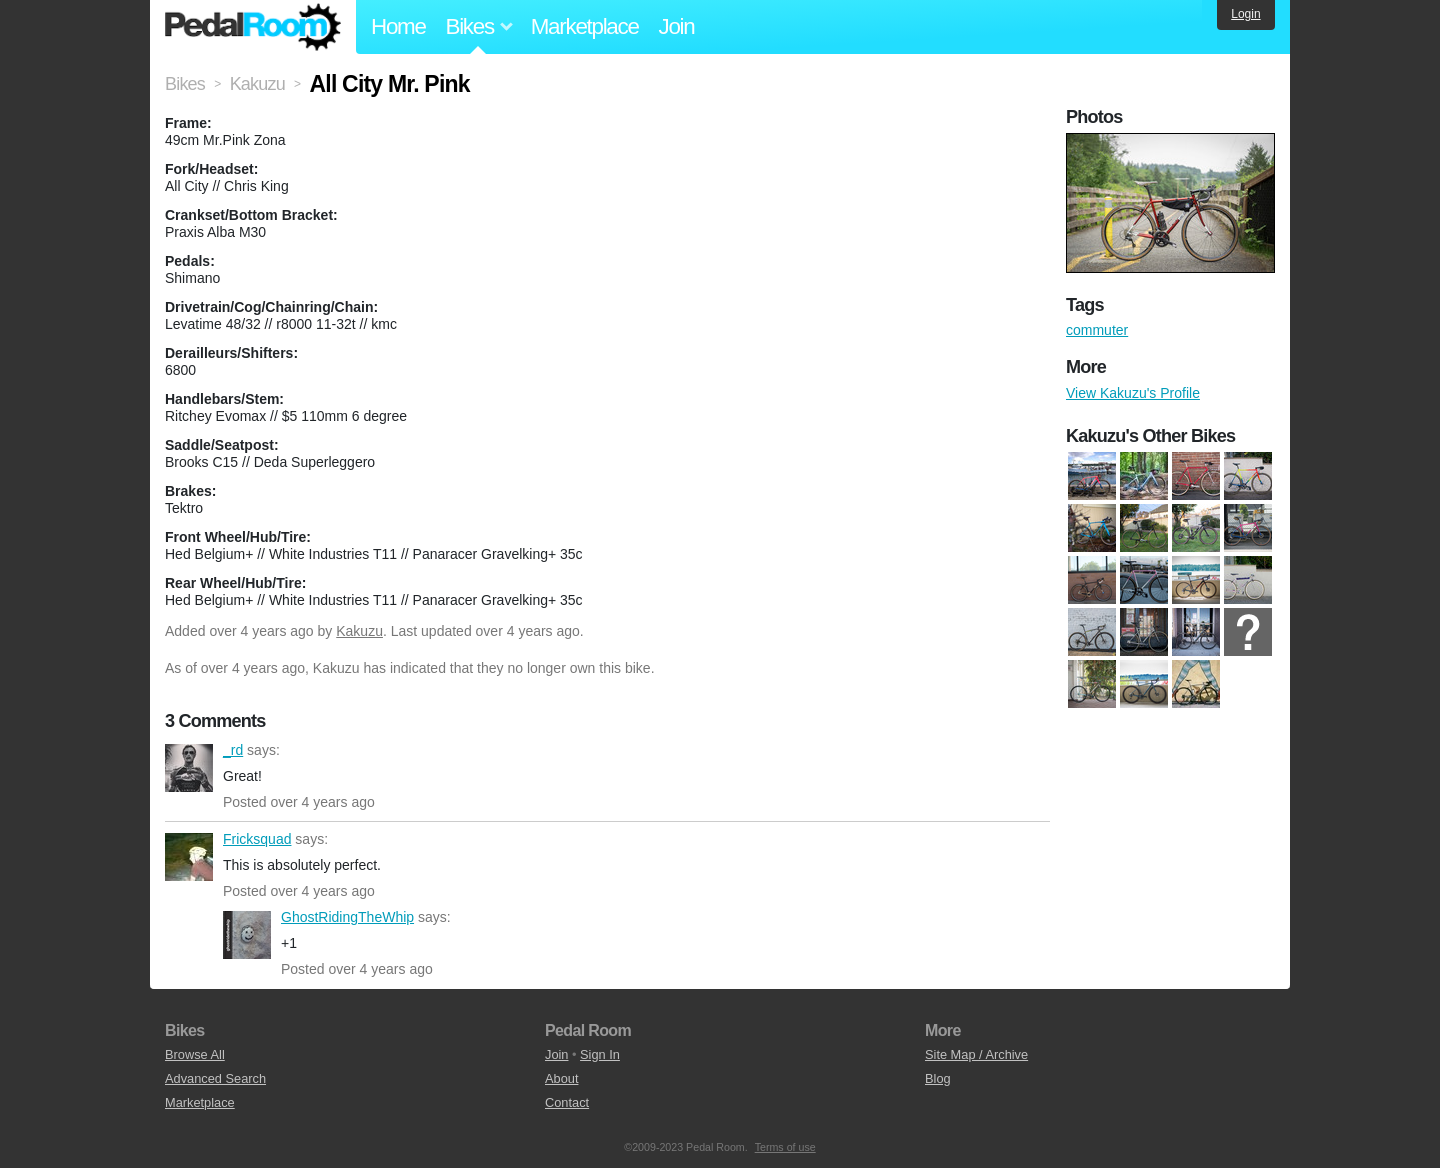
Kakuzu (359, 631)
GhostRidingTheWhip (247, 935)
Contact (567, 1102)
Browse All (195, 1054)
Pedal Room (253, 27)
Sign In (600, 1054)
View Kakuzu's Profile (1133, 393)
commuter (1097, 330)
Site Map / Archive (976, 1054)
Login (1245, 14)
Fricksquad (189, 857)
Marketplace (585, 26)
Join (677, 26)
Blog (938, 1078)
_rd (189, 768)
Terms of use (785, 1147)
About (561, 1078)
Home (398, 26)
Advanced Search (215, 1078)
